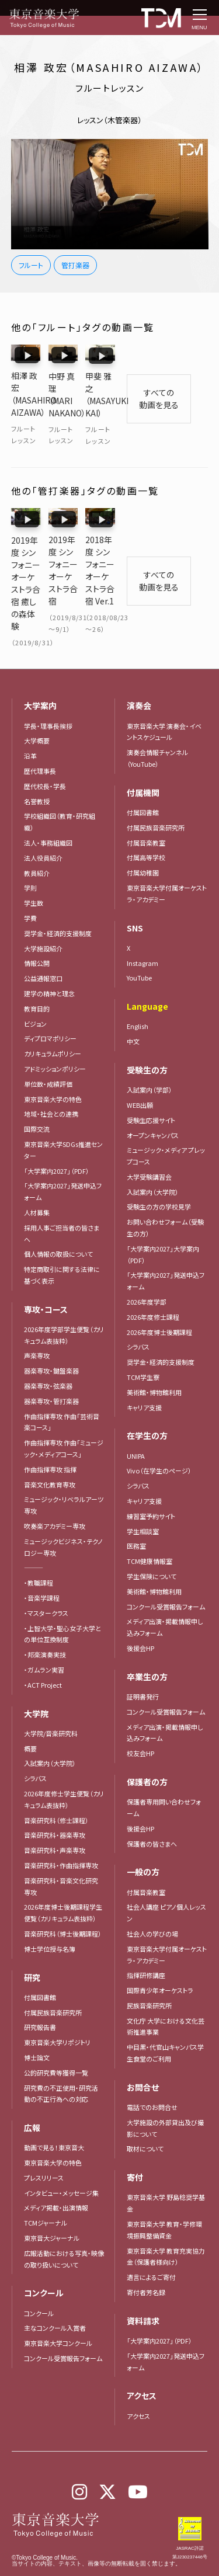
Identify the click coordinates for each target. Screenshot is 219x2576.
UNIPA (136, 1423)
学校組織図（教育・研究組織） (59, 790)
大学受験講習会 (149, 1145)
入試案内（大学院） (50, 1731)
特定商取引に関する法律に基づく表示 (62, 1243)
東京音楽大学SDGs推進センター (63, 1118)
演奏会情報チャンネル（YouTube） (157, 726)
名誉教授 (37, 769)
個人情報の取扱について (58, 1222)
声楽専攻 (37, 1324)
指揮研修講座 (146, 1943)
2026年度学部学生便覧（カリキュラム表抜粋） (64, 1303)
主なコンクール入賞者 (55, 2296)
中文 (133, 1009)
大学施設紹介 (43, 916)
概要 (30, 1716)
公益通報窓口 (43, 946)
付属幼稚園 (143, 841)
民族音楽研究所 (149, 1974)
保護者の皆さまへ (152, 1811)
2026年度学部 (146, 1270)
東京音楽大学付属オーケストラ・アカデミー (167, 861)
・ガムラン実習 (44, 1638)
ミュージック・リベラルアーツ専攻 (63, 1473)
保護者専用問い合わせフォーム (164, 1775)
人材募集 (37, 1181)
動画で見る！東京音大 (54, 2115)
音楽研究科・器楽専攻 (54, 1803)
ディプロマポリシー (50, 1006)
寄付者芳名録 (146, 2260)
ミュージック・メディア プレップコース (166, 1124)
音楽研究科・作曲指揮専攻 (61, 1833)
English (137, 994)
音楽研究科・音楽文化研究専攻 (61, 1854)
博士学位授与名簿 (49, 1916)
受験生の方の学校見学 (159, 1175)
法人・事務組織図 (48, 811)
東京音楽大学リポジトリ (57, 2010)
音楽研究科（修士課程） (56, 1788)
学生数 (33, 871)
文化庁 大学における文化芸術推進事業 (165, 1994)
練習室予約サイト (151, 1484)
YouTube (139, 946)
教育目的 (37, 976)
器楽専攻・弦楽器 (51, 1354)
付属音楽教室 (146, 810)
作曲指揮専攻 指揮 (50, 1437)
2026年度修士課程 (153, 1285)
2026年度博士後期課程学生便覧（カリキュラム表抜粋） (63, 1881)
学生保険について (151, 1544)
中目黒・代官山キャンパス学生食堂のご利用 (165, 2021)
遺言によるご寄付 (151, 2245)
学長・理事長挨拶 (48, 693)
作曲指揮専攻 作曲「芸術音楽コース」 (61, 1389)
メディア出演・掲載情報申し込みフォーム (165, 1595)
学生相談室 (143, 1499)
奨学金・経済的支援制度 (58, 901)
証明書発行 (143, 1665)
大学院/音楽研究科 (51, 1701)
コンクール (39, 2281)
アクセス (138, 2384)
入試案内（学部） (149, 1058)
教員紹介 (37, 841)
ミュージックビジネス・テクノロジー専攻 (63, 1515)
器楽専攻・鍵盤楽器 (54, 1339)
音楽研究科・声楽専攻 (54, 1818)
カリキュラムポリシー (52, 1022)
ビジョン (35, 991)
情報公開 (37, 931)
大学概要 (37, 709)
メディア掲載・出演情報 (56, 2176)
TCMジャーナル (45, 2191)
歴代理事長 (40, 739)
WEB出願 (140, 1073)
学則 (30, 856)
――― (33, 1536)
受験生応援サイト (151, 1088)
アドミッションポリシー (55, 1037)
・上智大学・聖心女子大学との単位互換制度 (62, 1601)
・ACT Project (43, 1653)
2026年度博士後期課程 (159, 1300)
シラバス (35, 1746)
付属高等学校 (146, 825)
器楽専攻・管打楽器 (54, 1369)
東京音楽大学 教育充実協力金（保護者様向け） (166, 2224)
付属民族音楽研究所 (53, 1980)
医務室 (136, 1514)
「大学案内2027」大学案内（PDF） (163, 1222)
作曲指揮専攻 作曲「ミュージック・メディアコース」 (63, 1416)
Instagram (142, 931)
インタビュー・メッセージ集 (64, 2160)
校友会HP (140, 1721)
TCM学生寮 (143, 1345)
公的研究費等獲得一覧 (56, 2040)
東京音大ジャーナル (51, 2206)
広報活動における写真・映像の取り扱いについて (64, 2227)
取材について (145, 2117)
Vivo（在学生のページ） (159, 1439)
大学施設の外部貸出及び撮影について (165, 2096)
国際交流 (37, 1097)
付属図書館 (40, 1965)
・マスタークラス (46, 1581)
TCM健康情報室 (149, 1529)
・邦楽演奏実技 (45, 1623)
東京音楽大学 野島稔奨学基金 (166, 2171)
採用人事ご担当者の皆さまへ (61, 1201)
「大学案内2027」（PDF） (56, 1138)
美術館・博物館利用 (154, 1360)
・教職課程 (38, 1551)
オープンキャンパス (153, 1103)
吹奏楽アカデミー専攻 (54, 1494)
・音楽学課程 (42, 1566)
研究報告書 (40, 1995)
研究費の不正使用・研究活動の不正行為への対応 (61, 2061)
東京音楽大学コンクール (58, 2311)
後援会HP (140, 1616)
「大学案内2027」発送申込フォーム (63, 1159)
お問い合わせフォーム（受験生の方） (165, 1196)
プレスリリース (44, 2146)
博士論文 (37, 2026)
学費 (30, 886)
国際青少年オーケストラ (160, 1958)
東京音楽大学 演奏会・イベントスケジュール (164, 699)
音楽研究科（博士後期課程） (63, 1902)
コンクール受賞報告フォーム (63, 2326)
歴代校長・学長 (45, 754)
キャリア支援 (144, 1375)
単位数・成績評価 (48, 1051)
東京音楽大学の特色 (53, 1067)
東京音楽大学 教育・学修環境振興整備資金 (164, 2198)
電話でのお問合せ (152, 2075)
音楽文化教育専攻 (49, 1452)
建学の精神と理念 (49, 962)
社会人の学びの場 (152, 1902)
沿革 (30, 724)
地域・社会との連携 (51, 1082)
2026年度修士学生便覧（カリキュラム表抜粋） (64, 1767)
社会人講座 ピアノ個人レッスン (166, 1881)
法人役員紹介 (43, 826)
